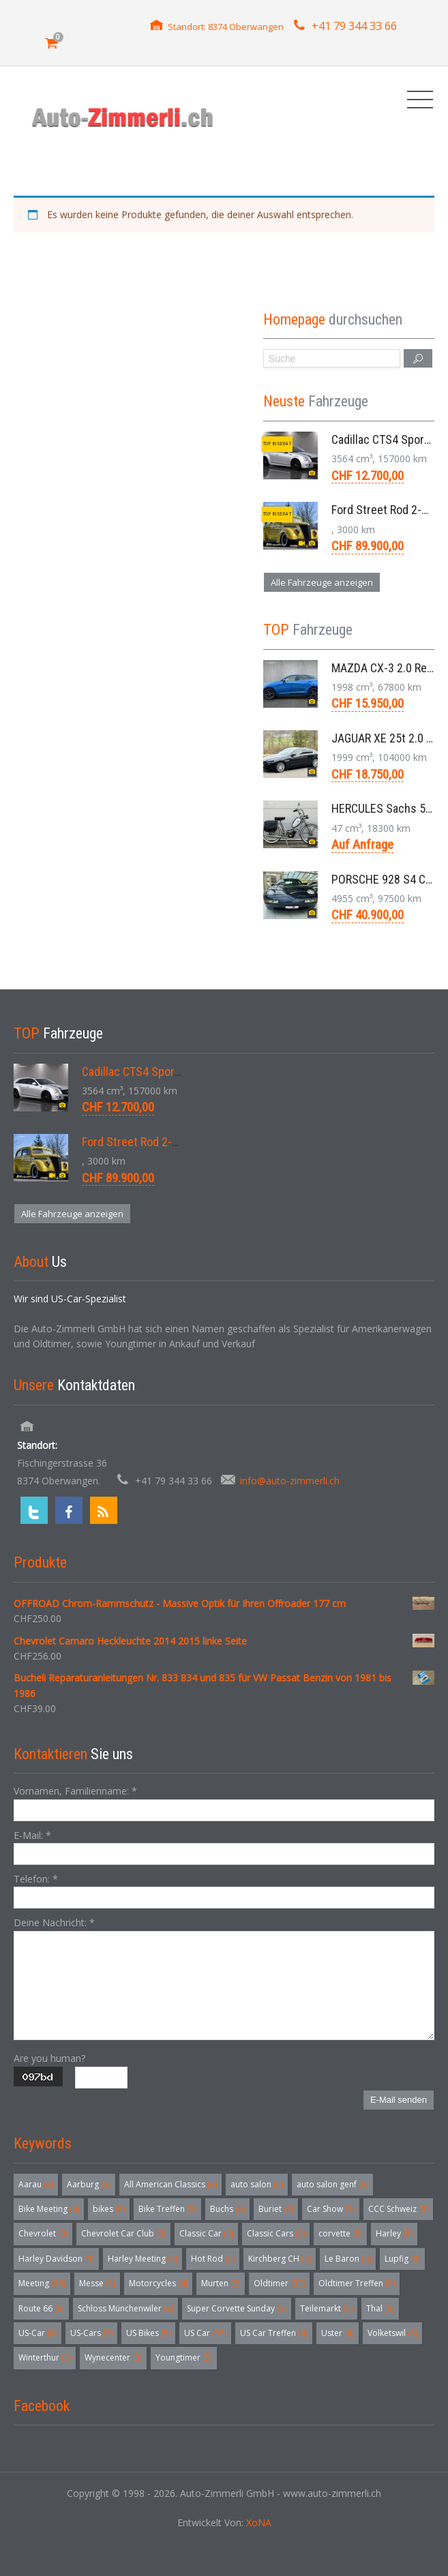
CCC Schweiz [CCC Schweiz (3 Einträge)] (398, 2209)
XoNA (258, 2522)
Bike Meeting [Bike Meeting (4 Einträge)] (48, 2209)
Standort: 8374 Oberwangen (226, 26)
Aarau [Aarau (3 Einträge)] (35, 2184)
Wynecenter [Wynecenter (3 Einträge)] (113, 2357)
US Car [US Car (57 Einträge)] (205, 2333)
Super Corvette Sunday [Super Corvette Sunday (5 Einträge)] (236, 2308)
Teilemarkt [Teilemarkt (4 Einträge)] (326, 2308)
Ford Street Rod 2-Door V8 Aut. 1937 (171, 1142)
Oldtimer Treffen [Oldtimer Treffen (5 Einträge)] (356, 2283)
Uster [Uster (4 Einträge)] (337, 2333)
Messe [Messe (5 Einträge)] (97, 2283)
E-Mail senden (398, 2100)
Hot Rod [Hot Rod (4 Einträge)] (213, 2258)
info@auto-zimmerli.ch (290, 1480)
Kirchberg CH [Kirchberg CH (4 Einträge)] (279, 2258)
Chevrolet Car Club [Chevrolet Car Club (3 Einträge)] (123, 2233)
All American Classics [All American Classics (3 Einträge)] (170, 2184)
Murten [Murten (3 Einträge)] (220, 2283)
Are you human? (49, 2058)
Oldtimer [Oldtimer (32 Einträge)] (279, 2283)
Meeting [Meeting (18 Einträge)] (41, 2283)
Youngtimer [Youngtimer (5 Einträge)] (183, 2357)
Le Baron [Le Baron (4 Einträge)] (348, 2258)
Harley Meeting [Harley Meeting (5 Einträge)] (142, 2258)
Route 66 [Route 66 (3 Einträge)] (41, 2308)
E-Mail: (32, 1835)
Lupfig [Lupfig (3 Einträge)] (402, 2258)
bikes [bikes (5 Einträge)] (109, 2209)
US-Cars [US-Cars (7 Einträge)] (91, 2333)
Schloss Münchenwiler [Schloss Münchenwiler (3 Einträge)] (125, 2308)
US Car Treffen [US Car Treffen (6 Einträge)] (274, 2333)
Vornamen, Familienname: (75, 1790)
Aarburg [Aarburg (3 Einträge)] (88, 2184)
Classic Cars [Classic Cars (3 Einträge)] (276, 2233)
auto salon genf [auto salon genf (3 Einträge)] (332, 2184)
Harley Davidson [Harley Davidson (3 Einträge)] (56, 2258)
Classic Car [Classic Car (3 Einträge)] (206, 2233)
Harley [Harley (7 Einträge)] (394, 2233)
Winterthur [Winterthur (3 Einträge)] (44, 2357)
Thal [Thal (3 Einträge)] (380, 2308)
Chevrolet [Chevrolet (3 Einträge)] (43, 2233)
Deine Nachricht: (54, 1922)
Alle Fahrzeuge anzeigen (322, 582)
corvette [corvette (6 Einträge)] (340, 2233)
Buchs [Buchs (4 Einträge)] (227, 2209)
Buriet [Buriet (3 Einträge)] (275, 2209)
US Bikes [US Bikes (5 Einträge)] (148, 2333)
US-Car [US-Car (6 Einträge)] (37, 2333)
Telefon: (36, 1878)
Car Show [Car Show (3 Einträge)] (331, 2209)
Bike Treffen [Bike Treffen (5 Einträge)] (167, 2209)
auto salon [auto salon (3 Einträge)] (256, 2184)
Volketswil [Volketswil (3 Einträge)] (392, 2333)
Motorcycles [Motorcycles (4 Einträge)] (158, 2283)
